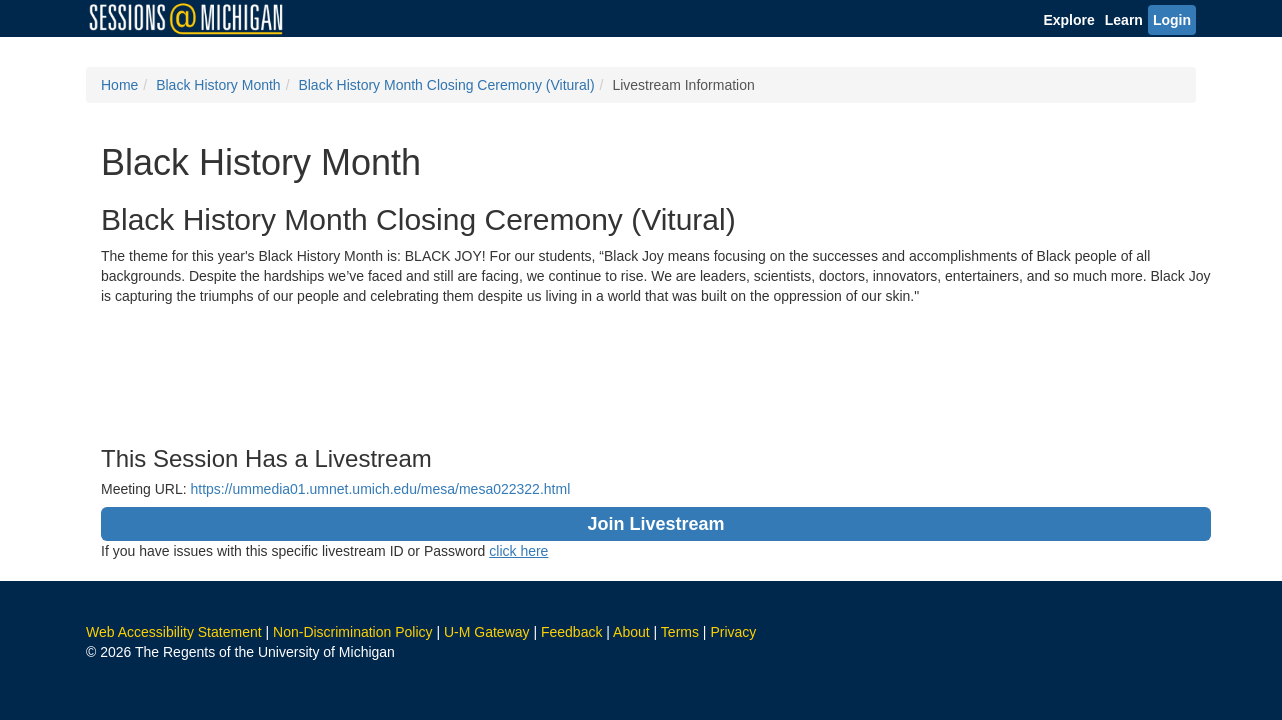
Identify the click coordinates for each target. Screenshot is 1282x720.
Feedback (571, 632)
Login (1172, 20)
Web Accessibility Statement (174, 632)
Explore (1068, 20)
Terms (680, 632)
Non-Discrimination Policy (353, 632)
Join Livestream (655, 524)
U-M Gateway (487, 632)
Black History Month (218, 85)
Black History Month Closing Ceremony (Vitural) (446, 85)
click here (518, 551)
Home (119, 85)
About (631, 632)
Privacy (733, 632)
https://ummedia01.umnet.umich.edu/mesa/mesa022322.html (380, 489)
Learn (1124, 20)
